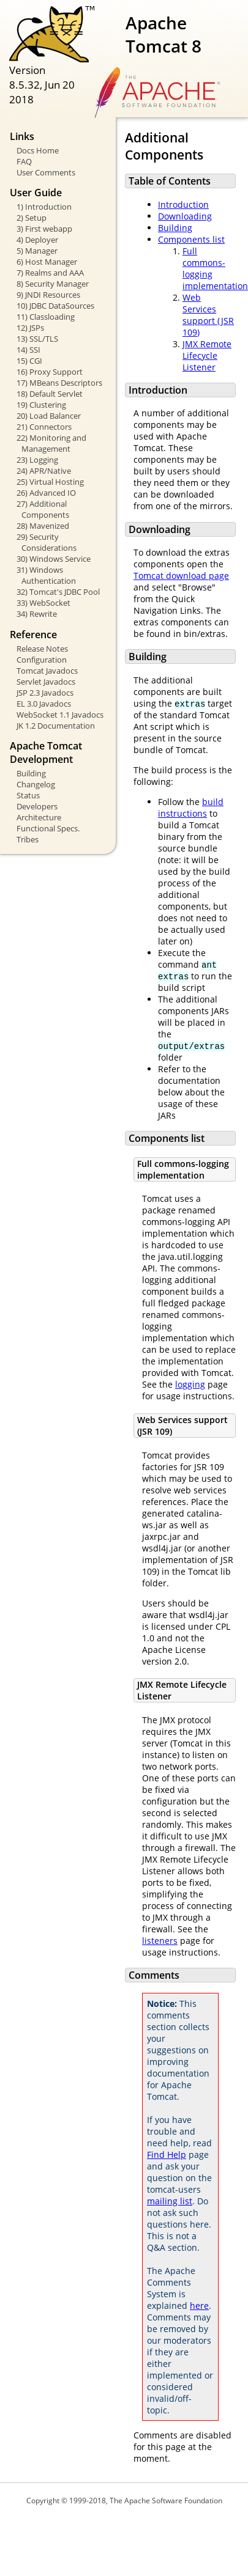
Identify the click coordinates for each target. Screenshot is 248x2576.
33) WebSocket (43, 602)
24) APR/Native (44, 470)
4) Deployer (37, 239)
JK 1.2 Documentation (56, 725)
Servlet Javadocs (46, 681)
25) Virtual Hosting (50, 481)
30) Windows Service (54, 558)
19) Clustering (41, 404)
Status (28, 795)
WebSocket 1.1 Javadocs (60, 714)
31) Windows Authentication (46, 575)
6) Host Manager (47, 261)
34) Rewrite (37, 613)
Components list (191, 239)
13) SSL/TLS (37, 338)
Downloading (185, 216)
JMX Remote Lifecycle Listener (206, 355)
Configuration (42, 659)
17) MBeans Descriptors (59, 382)
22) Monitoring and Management (51, 443)
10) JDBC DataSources (55, 305)
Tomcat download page (181, 575)
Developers (37, 806)
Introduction (183, 204)
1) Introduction (44, 206)
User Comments (46, 172)
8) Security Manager (53, 283)
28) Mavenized (43, 525)
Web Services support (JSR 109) (208, 315)
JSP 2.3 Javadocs (45, 692)
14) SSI (28, 349)
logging (190, 1384)
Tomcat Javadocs (47, 670)
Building (31, 773)
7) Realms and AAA (50, 272)
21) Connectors (44, 426)
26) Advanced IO (46, 492)
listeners (160, 1940)
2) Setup (32, 217)
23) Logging (37, 459)
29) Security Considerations (47, 542)
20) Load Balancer (49, 415)
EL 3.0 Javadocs (44, 703)
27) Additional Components (43, 509)
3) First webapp (44, 228)
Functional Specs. (48, 828)
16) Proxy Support (50, 371)
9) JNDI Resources (48, 294)
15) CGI (29, 360)
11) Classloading (46, 316)
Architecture (39, 817)
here (199, 2305)
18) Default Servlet (50, 393)
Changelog (36, 784)
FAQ (24, 161)
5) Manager (37, 250)
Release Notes (42, 648)
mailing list (169, 2201)
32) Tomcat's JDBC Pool (58, 591)
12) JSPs (30, 327)
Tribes (28, 839)
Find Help (166, 2154)
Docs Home (38, 150)
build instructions (191, 807)
